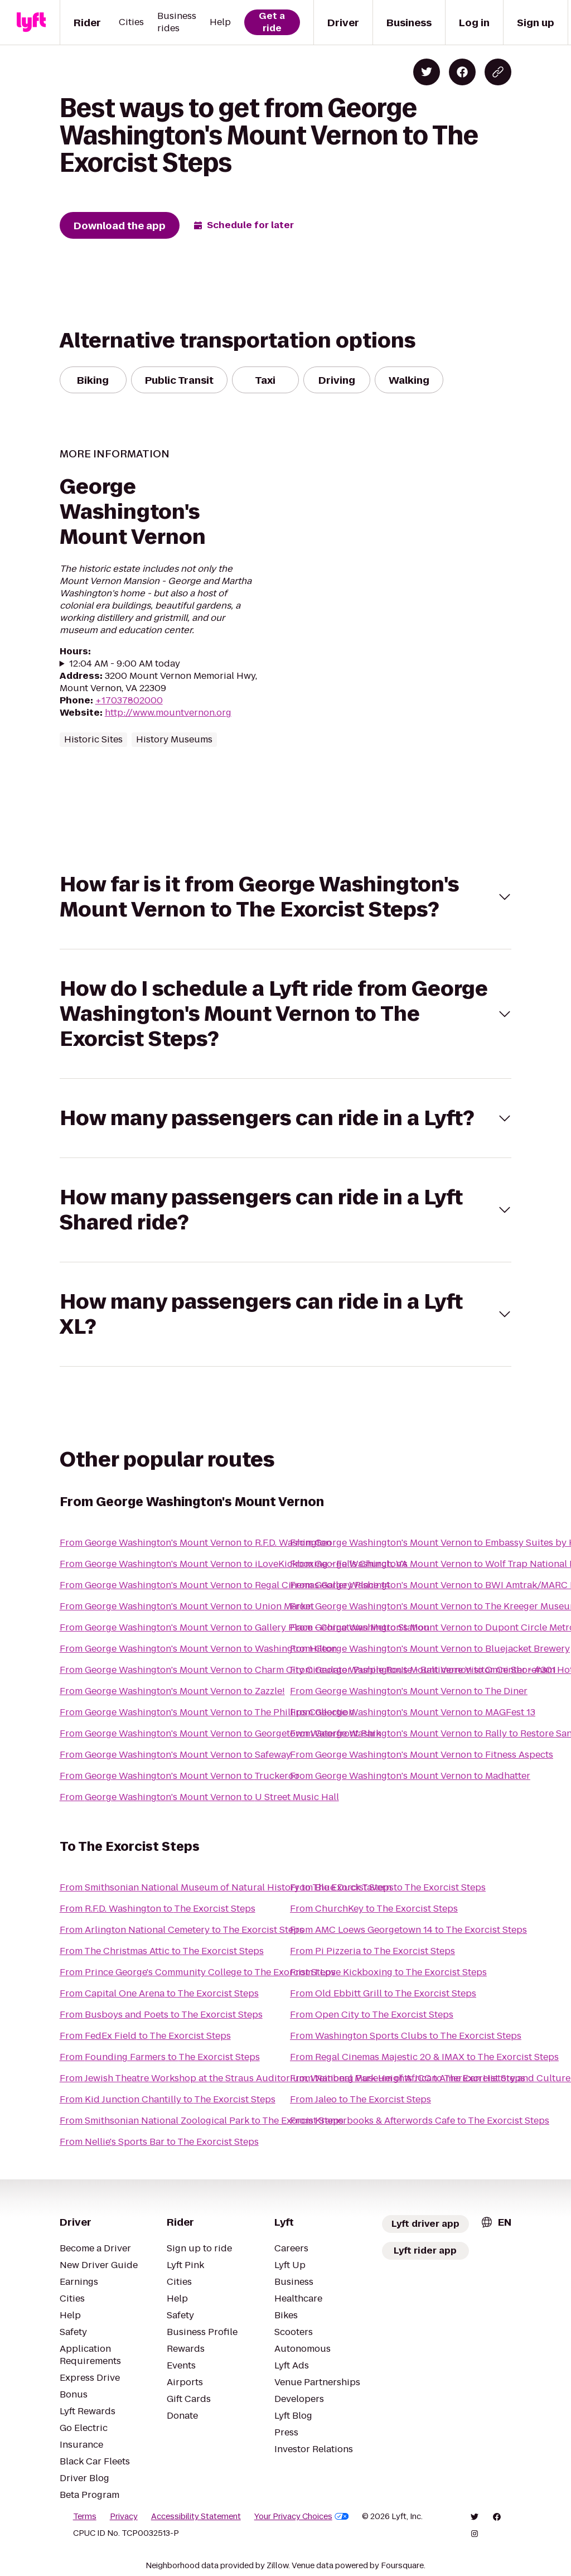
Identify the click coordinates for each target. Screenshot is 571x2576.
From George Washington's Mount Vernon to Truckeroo (179, 1775)
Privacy (124, 2516)
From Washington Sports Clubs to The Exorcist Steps (405, 2035)
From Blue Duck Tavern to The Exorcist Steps (388, 1887)
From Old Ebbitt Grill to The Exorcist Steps (383, 1993)
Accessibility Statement (196, 2516)
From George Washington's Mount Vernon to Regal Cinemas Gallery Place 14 (225, 1585)
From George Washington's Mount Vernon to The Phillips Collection (207, 1712)
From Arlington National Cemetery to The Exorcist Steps (182, 1929)
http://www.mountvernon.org (168, 712)
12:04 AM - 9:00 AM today (124, 664)
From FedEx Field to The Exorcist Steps (145, 2035)
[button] (286, 897)
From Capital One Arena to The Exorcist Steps (159, 1993)
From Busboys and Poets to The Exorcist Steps (161, 2014)
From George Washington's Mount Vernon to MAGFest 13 (412, 1712)
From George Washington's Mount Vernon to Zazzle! (172, 1691)
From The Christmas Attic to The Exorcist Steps (162, 1951)
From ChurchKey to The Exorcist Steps (374, 1908)
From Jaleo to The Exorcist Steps (360, 2099)
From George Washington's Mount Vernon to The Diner (409, 1691)
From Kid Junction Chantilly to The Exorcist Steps (167, 2099)
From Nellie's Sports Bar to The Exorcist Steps (159, 2141)
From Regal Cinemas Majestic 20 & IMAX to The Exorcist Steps (424, 2057)
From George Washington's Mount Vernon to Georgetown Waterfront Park (220, 1733)
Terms (84, 2516)
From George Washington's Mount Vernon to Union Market (187, 1606)
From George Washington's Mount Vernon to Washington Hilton (198, 1648)
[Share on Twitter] (426, 72)
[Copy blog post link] (498, 72)
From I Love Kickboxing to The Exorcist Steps (388, 1972)
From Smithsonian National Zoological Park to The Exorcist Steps (201, 2120)
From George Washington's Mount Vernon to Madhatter (410, 1775)
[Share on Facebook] (462, 72)
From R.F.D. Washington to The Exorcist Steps (157, 1908)
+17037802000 (129, 700)
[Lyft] (31, 22)
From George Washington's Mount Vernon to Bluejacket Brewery (430, 1648)
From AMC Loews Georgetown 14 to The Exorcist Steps (408, 1929)
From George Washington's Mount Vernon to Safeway (175, 1754)
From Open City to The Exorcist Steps (371, 2014)
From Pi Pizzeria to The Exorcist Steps (372, 1951)
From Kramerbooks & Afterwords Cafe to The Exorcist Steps (419, 2120)
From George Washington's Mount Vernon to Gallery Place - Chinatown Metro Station (244, 1627)
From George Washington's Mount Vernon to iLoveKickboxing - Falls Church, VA (234, 1563)
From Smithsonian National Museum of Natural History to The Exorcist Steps (227, 1887)
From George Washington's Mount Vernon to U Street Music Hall (199, 1797)
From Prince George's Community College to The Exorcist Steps (198, 1972)
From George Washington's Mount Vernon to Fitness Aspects (421, 1754)
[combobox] (495, 2222)
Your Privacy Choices (301, 2516)
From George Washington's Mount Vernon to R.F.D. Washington (195, 1542)
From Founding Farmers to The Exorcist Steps (160, 2057)
